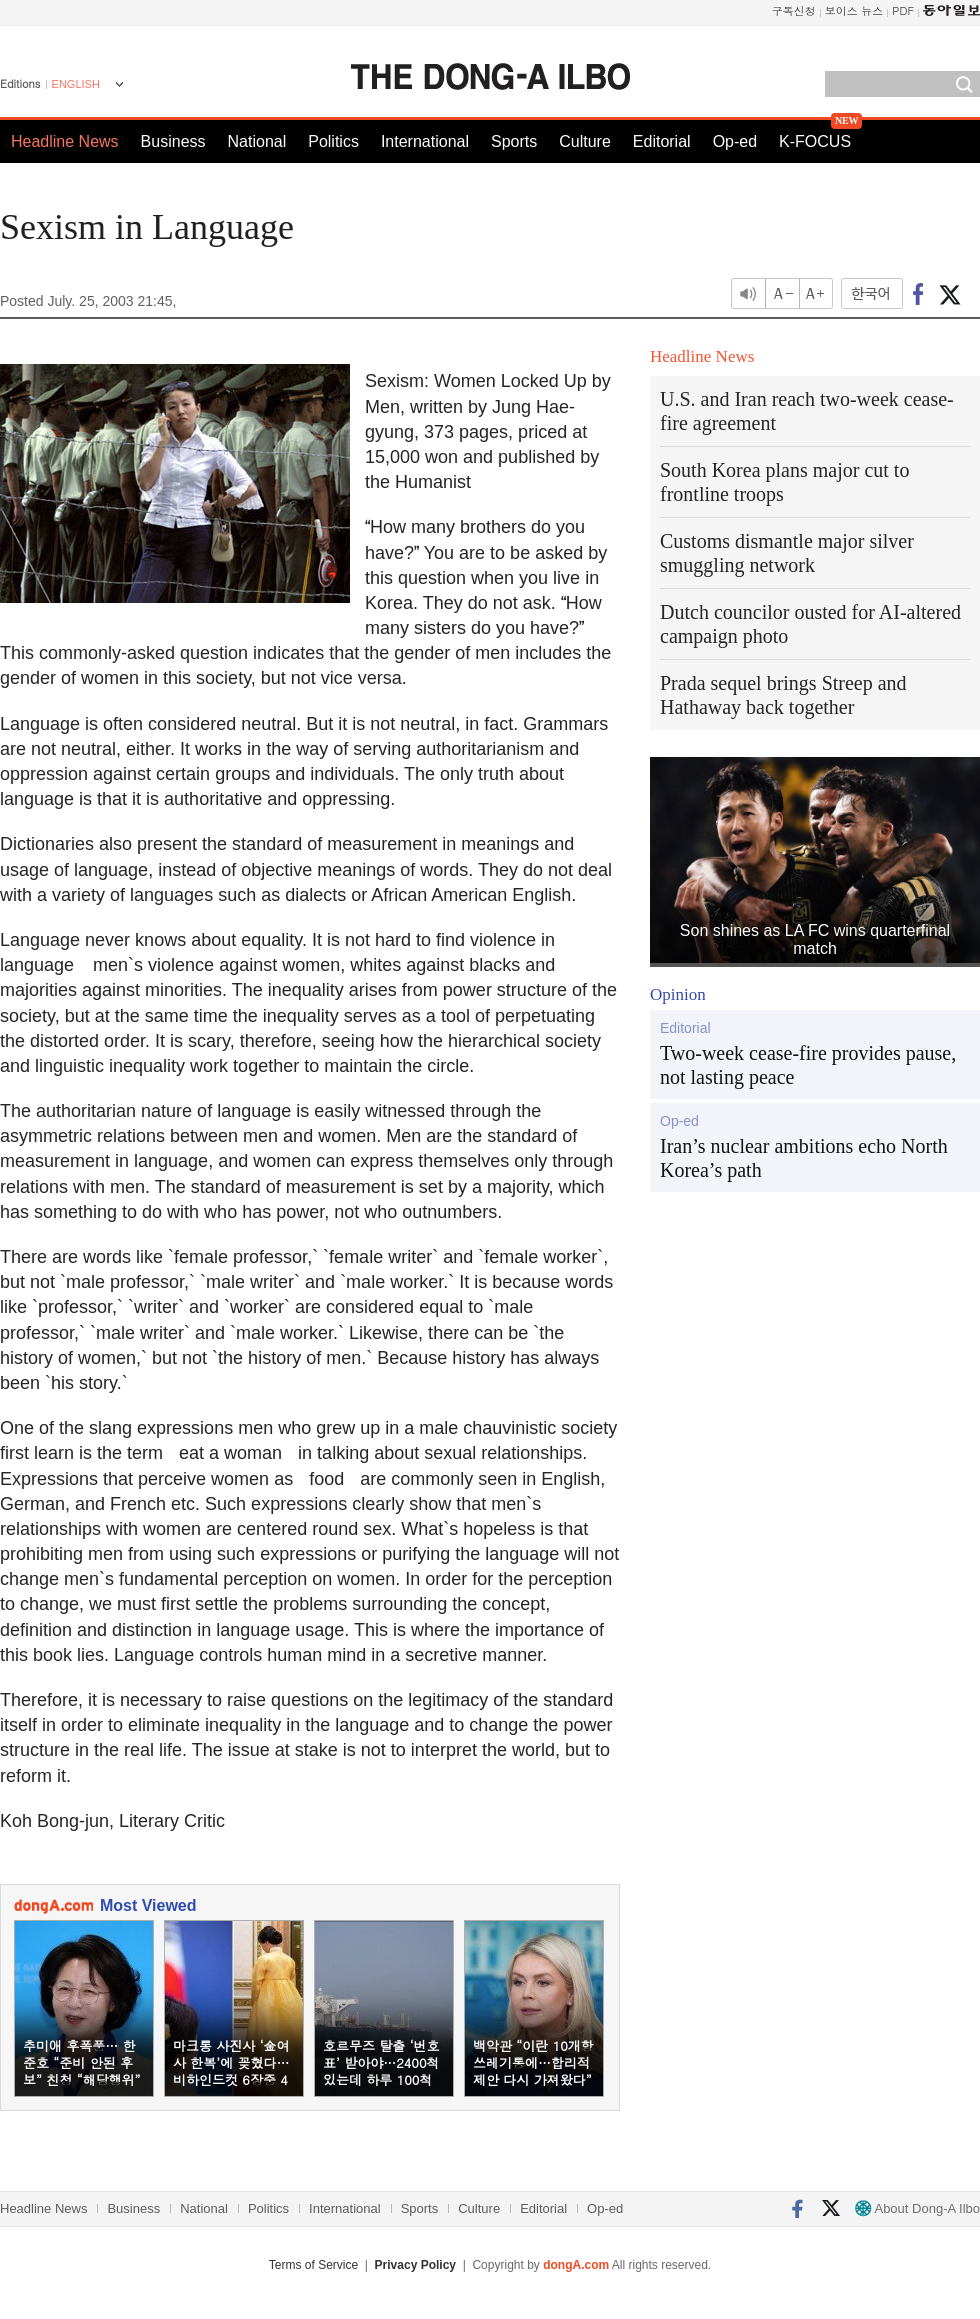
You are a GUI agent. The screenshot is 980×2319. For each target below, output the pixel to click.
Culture (585, 141)
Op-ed (735, 141)
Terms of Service (313, 2265)
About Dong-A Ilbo (917, 2208)
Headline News (65, 141)
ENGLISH (76, 84)
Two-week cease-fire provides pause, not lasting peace (808, 1065)
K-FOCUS (815, 141)
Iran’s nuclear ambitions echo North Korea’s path (804, 1158)
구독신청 (794, 10)
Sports (514, 141)
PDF (903, 10)
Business (173, 141)
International (425, 141)
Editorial (662, 141)
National (257, 141)
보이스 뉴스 (854, 10)
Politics (333, 141)
